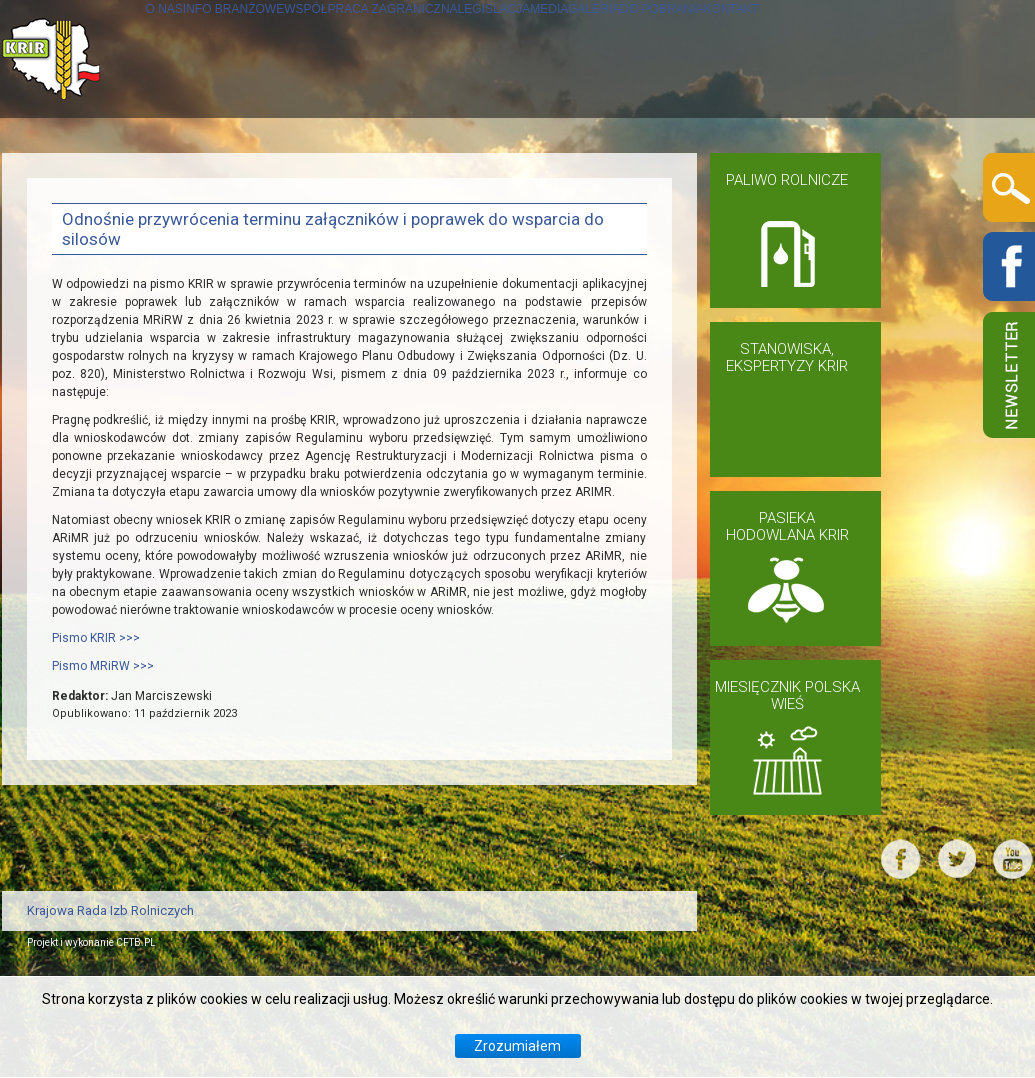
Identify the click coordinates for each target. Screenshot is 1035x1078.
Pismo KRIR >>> (96, 839)
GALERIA (804, 176)
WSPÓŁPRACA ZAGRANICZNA (416, 176)
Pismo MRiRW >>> (103, 867)
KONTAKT (88, 294)
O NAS (75, 176)
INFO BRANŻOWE (196, 176)
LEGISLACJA (617, 176)
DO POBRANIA (924, 176)
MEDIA (719, 176)
